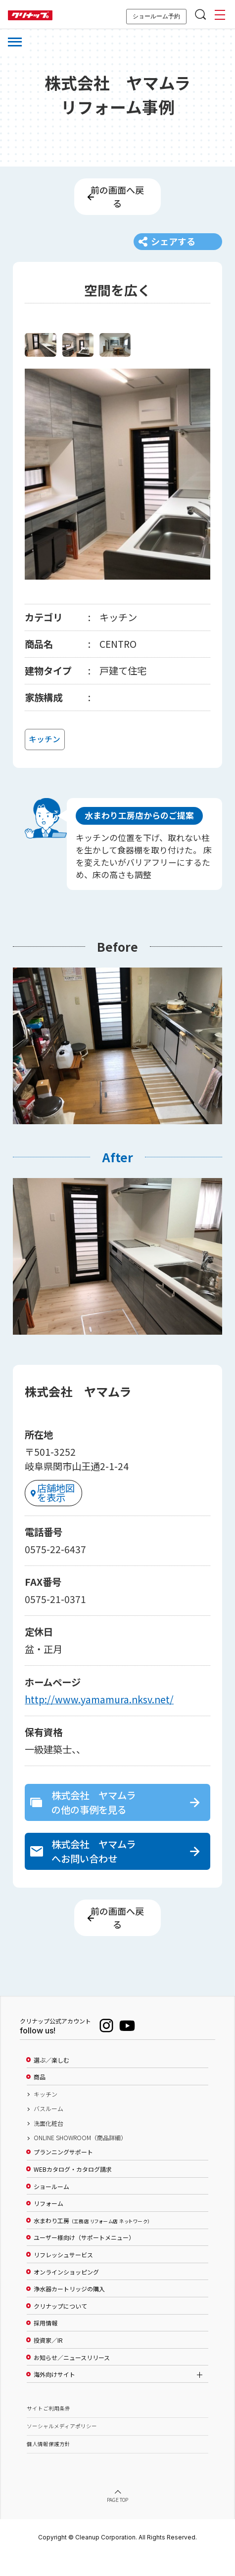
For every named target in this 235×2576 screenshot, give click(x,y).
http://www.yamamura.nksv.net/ (99, 1713)
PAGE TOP (117, 2520)
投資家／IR (48, 2360)
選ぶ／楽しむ (51, 2080)
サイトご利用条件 (48, 2428)
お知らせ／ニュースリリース (72, 2377)
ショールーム (51, 2206)
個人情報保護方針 (48, 2463)
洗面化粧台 (48, 2143)
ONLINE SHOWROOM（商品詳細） (80, 2157)
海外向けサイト (54, 2394)
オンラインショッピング (66, 2291)
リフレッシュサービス (63, 2275)
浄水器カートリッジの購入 (69, 2309)
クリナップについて (60, 2326)
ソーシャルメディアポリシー (62, 2445)
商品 (40, 2097)
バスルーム (48, 2128)
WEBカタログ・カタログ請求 (73, 2189)
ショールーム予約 (156, 16)
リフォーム (48, 2223)
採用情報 (45, 2343)
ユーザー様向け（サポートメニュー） (84, 2257)
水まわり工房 (92, 2240)
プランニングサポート (63, 2172)
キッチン (45, 2114)
